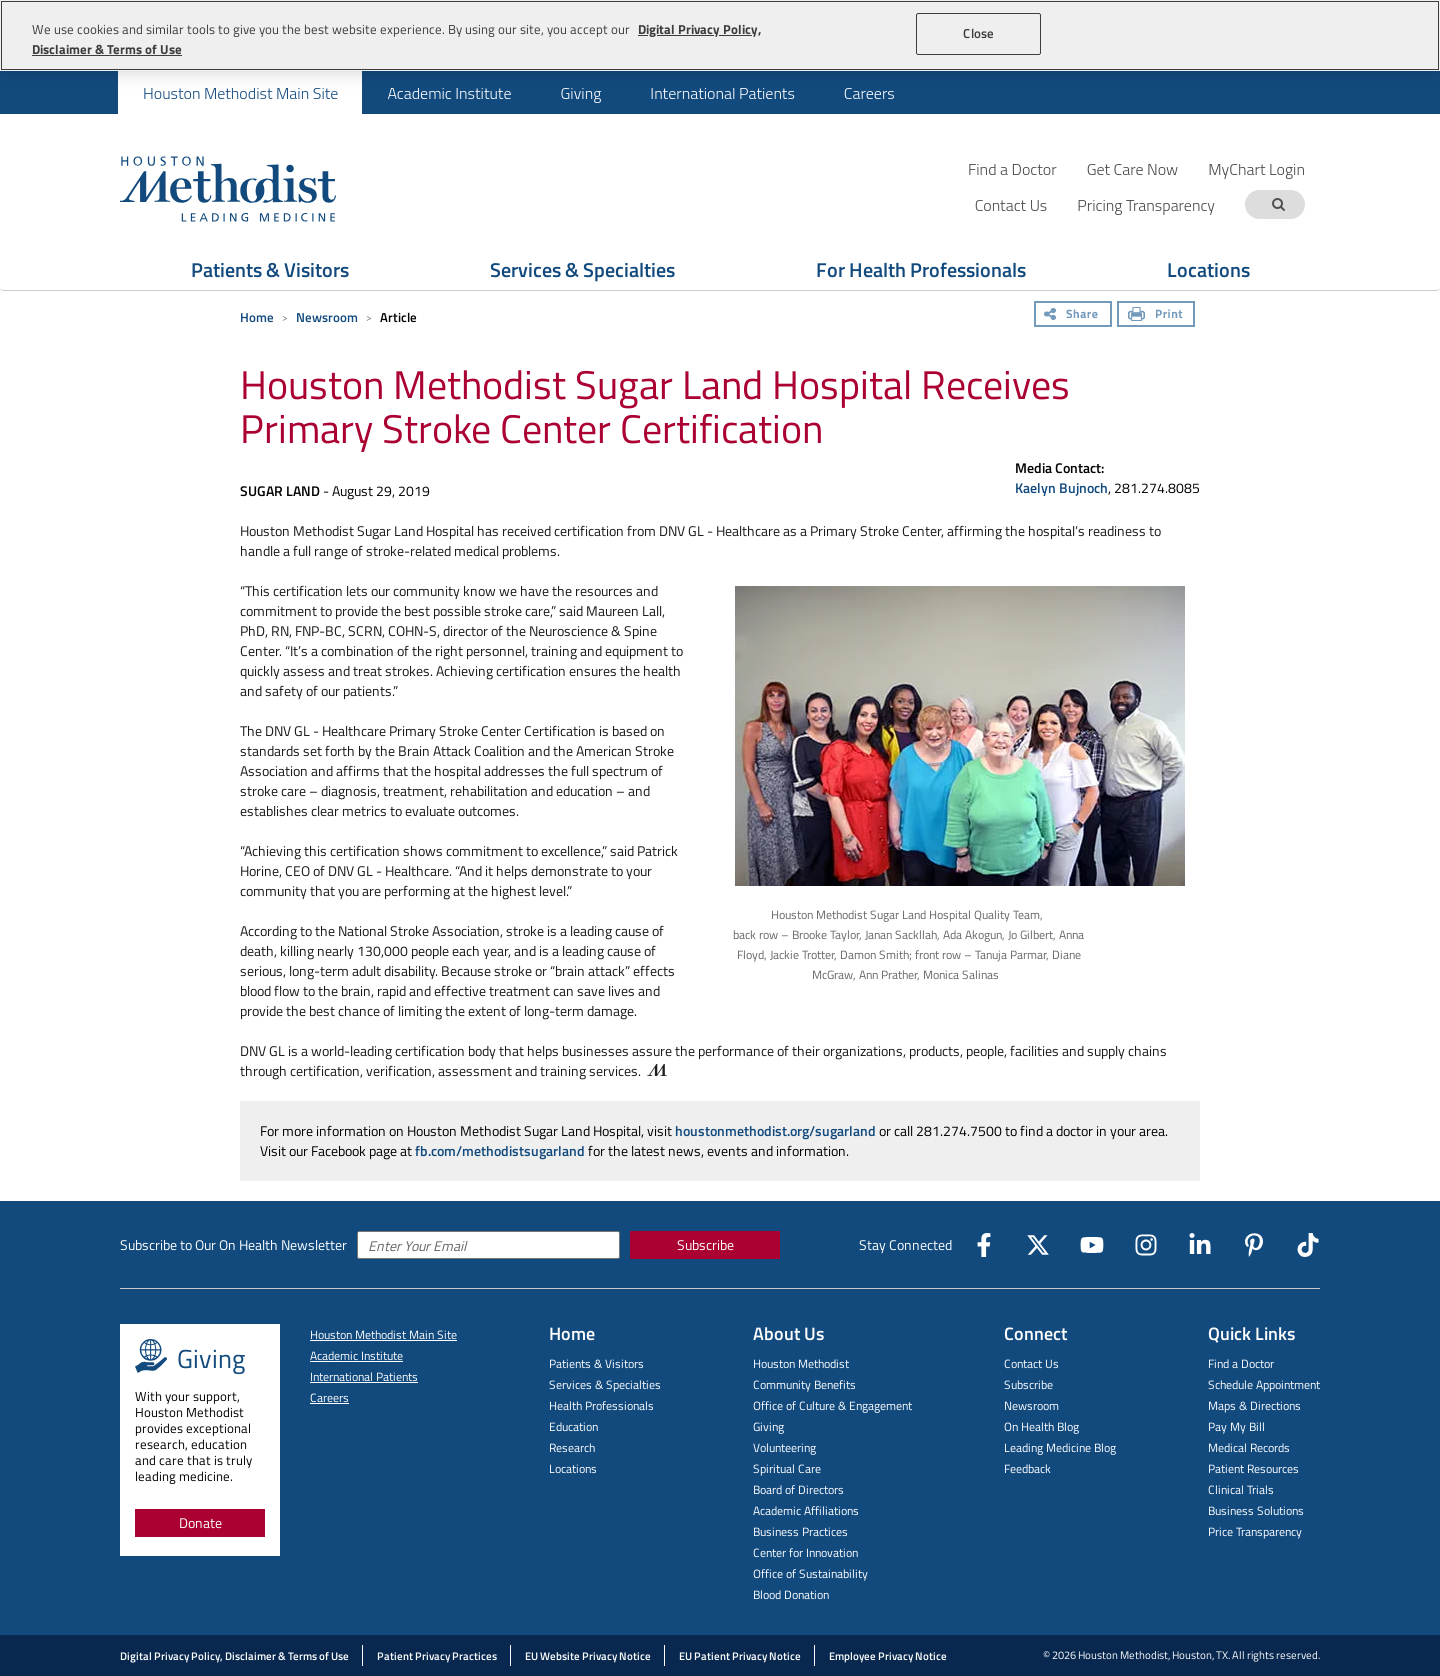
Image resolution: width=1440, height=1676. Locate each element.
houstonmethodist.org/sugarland (775, 1130)
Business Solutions (1256, 1510)
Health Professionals (601, 1405)
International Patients (722, 93)
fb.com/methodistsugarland (500, 1150)
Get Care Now (1133, 168)
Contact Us (1031, 1363)
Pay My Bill (1236, 1426)
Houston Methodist (801, 1363)
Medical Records (1249, 1447)
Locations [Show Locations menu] (1208, 269)
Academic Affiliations (806, 1510)
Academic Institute (449, 93)
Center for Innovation (805, 1552)
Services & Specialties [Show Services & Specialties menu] (582, 269)
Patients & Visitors (596, 1363)
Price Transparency (1255, 1531)
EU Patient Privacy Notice (740, 1656)
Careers (869, 93)
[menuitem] (240, 92)
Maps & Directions (1254, 1405)
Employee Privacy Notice (888, 1656)
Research (572, 1447)
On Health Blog (1041, 1426)
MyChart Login (1256, 168)
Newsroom (327, 317)
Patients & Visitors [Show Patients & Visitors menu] (270, 269)
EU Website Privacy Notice (588, 1656)
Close (978, 33)
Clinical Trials (1241, 1489)
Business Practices (800, 1531)
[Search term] (1278, 204)
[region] (720, 35)
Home (257, 317)
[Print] (1156, 316)
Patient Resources (1253, 1468)
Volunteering (784, 1447)
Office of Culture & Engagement (832, 1405)
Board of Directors (798, 1489)
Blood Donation (791, 1594)
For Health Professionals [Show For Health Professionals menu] (921, 269)
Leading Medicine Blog (1060, 1447)
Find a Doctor (1012, 168)
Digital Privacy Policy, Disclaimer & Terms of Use (234, 1656)
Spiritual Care (787, 1468)
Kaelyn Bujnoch (1061, 487)
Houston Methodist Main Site (240, 93)
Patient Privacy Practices (437, 1656)
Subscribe (705, 1244)
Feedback (1027, 1468)
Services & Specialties (605, 1384)
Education (573, 1426)
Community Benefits (804, 1384)
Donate (200, 1522)
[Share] (1073, 316)
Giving (580, 93)
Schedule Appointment (1264, 1384)
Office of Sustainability (810, 1573)
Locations (573, 1468)
